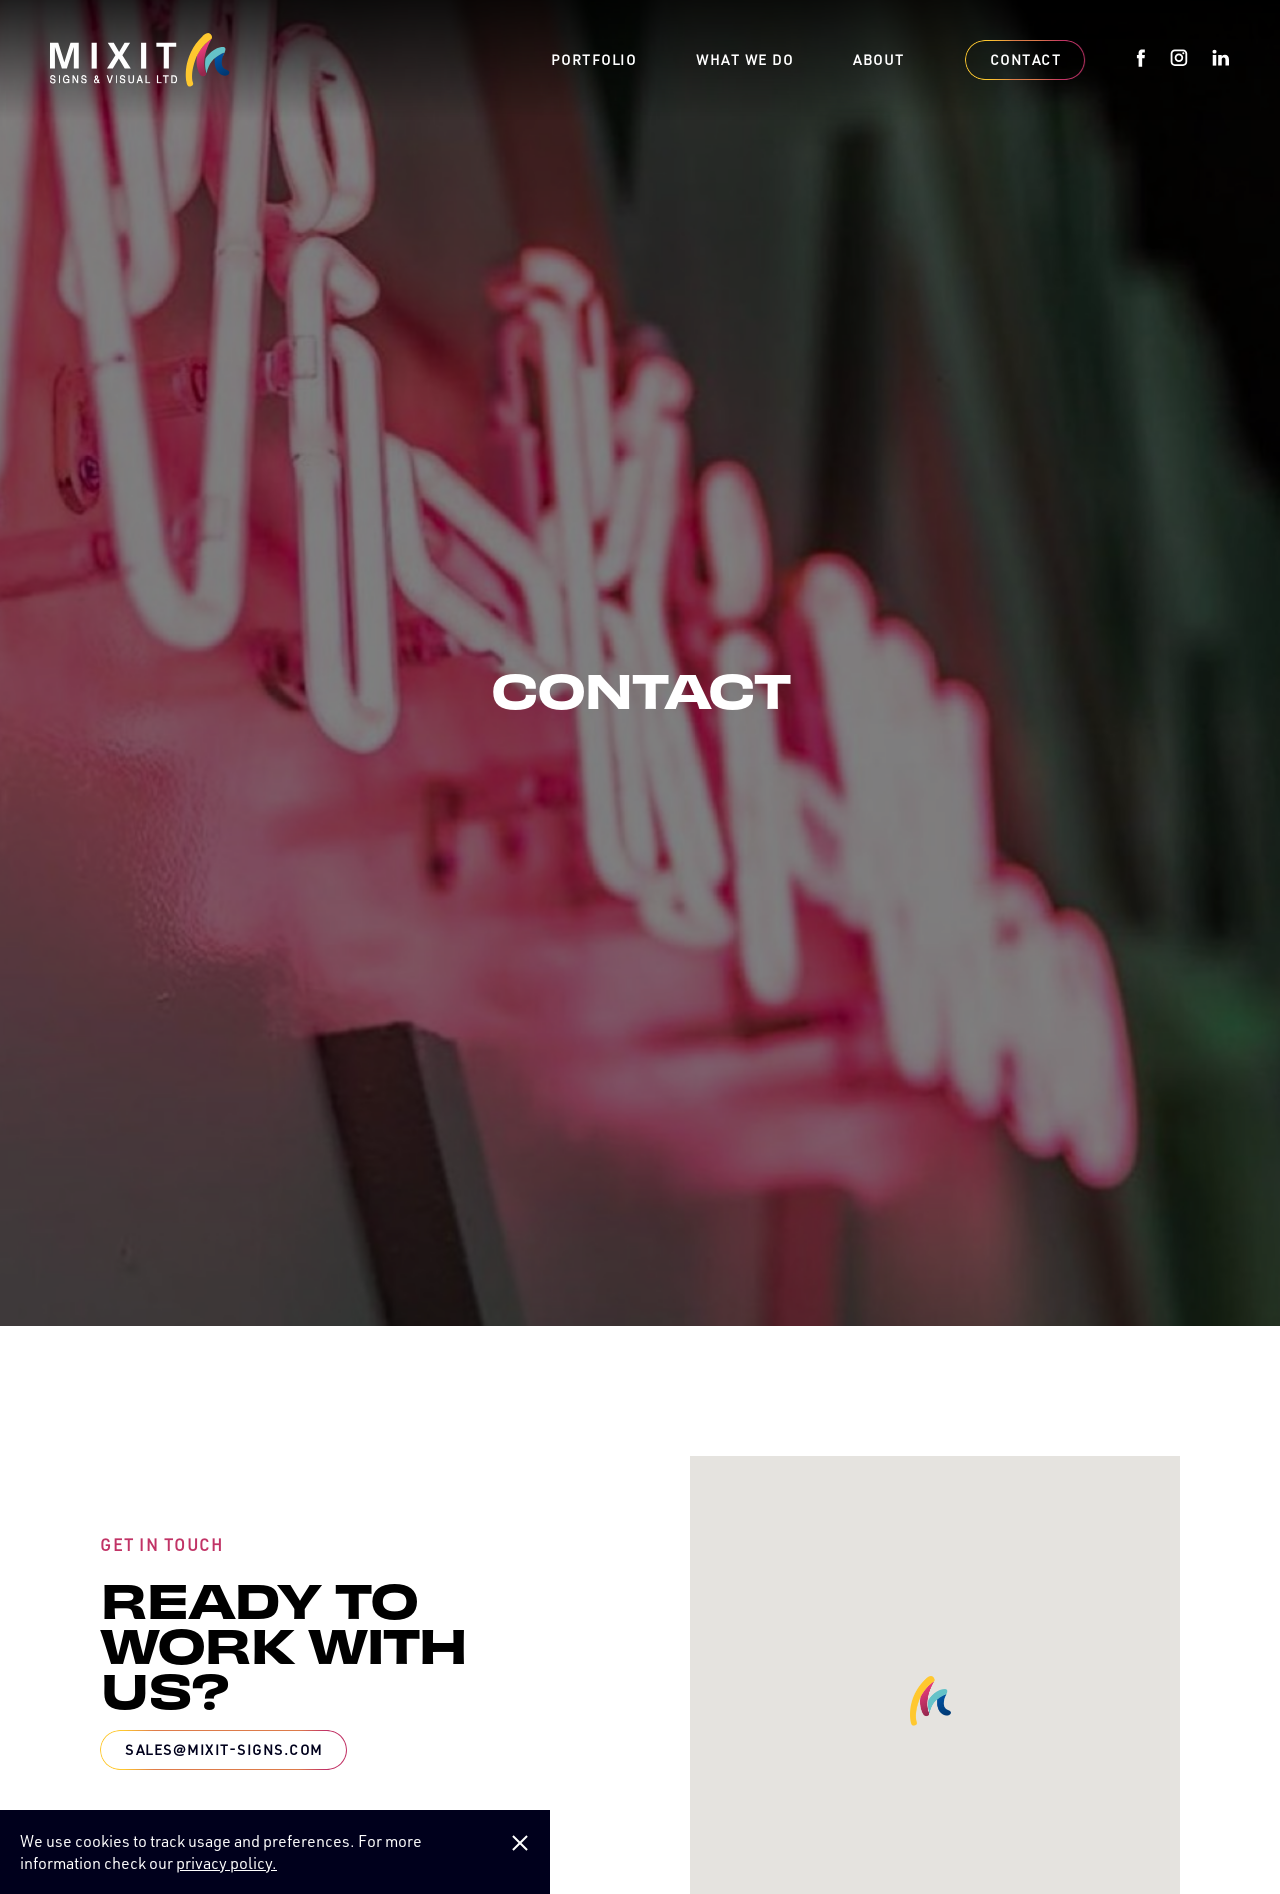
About (879, 60)
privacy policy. (226, 1863)
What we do (744, 60)
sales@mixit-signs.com (224, 1749)
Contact (1026, 59)
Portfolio (594, 60)
